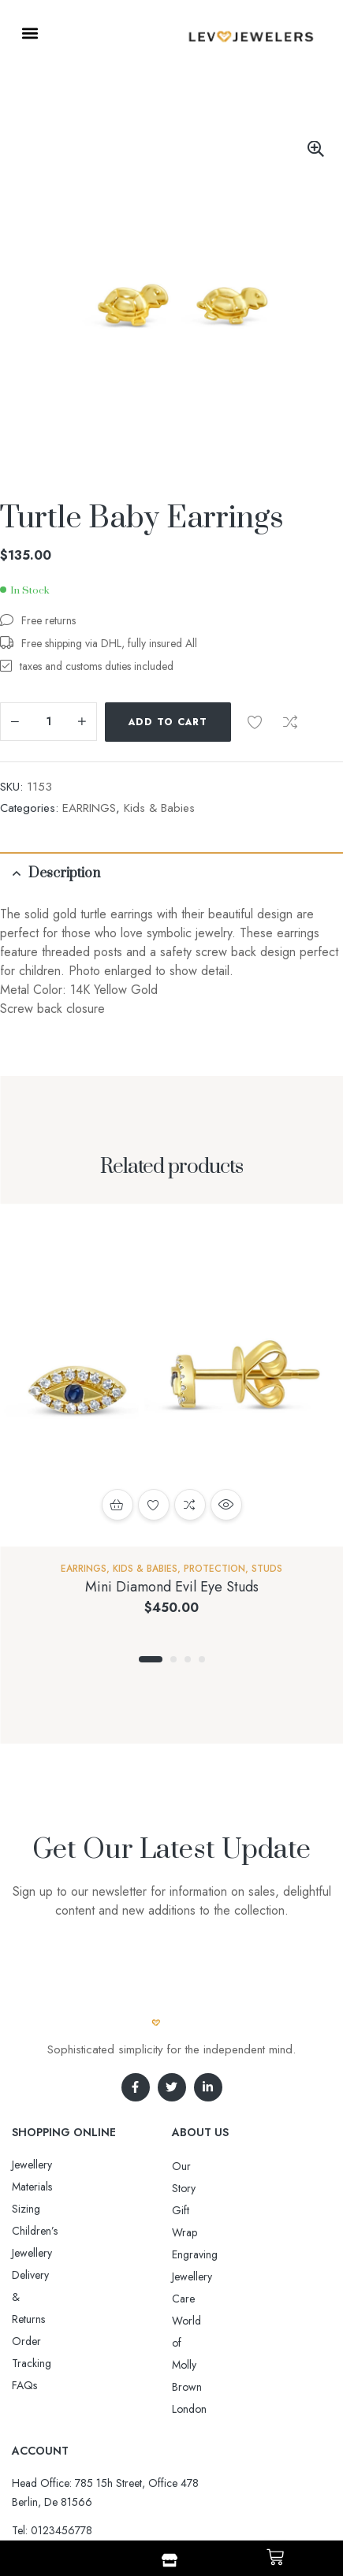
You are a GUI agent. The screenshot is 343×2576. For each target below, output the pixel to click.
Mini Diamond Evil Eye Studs (172, 1586)
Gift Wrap (195, 2188)
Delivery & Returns (54, 2209)
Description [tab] (64, 873)
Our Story (195, 2166)
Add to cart (168, 722)
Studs (267, 1569)
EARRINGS (89, 808)
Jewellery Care (205, 2232)
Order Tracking (48, 2231)
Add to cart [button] (117, 1505)
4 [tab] (202, 1659)
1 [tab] (150, 1659)
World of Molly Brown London (242, 2254)
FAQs (24, 2253)
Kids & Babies (159, 808)
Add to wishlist (254, 722)
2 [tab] (173, 1659)
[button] (30, 33)
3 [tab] (188, 1659)
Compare (290, 722)
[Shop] (169, 2560)
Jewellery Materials (53, 2164)
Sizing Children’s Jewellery (72, 2186)
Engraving (195, 2210)
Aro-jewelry (165, 2483)
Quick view (226, 1505)
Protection (214, 1569)
